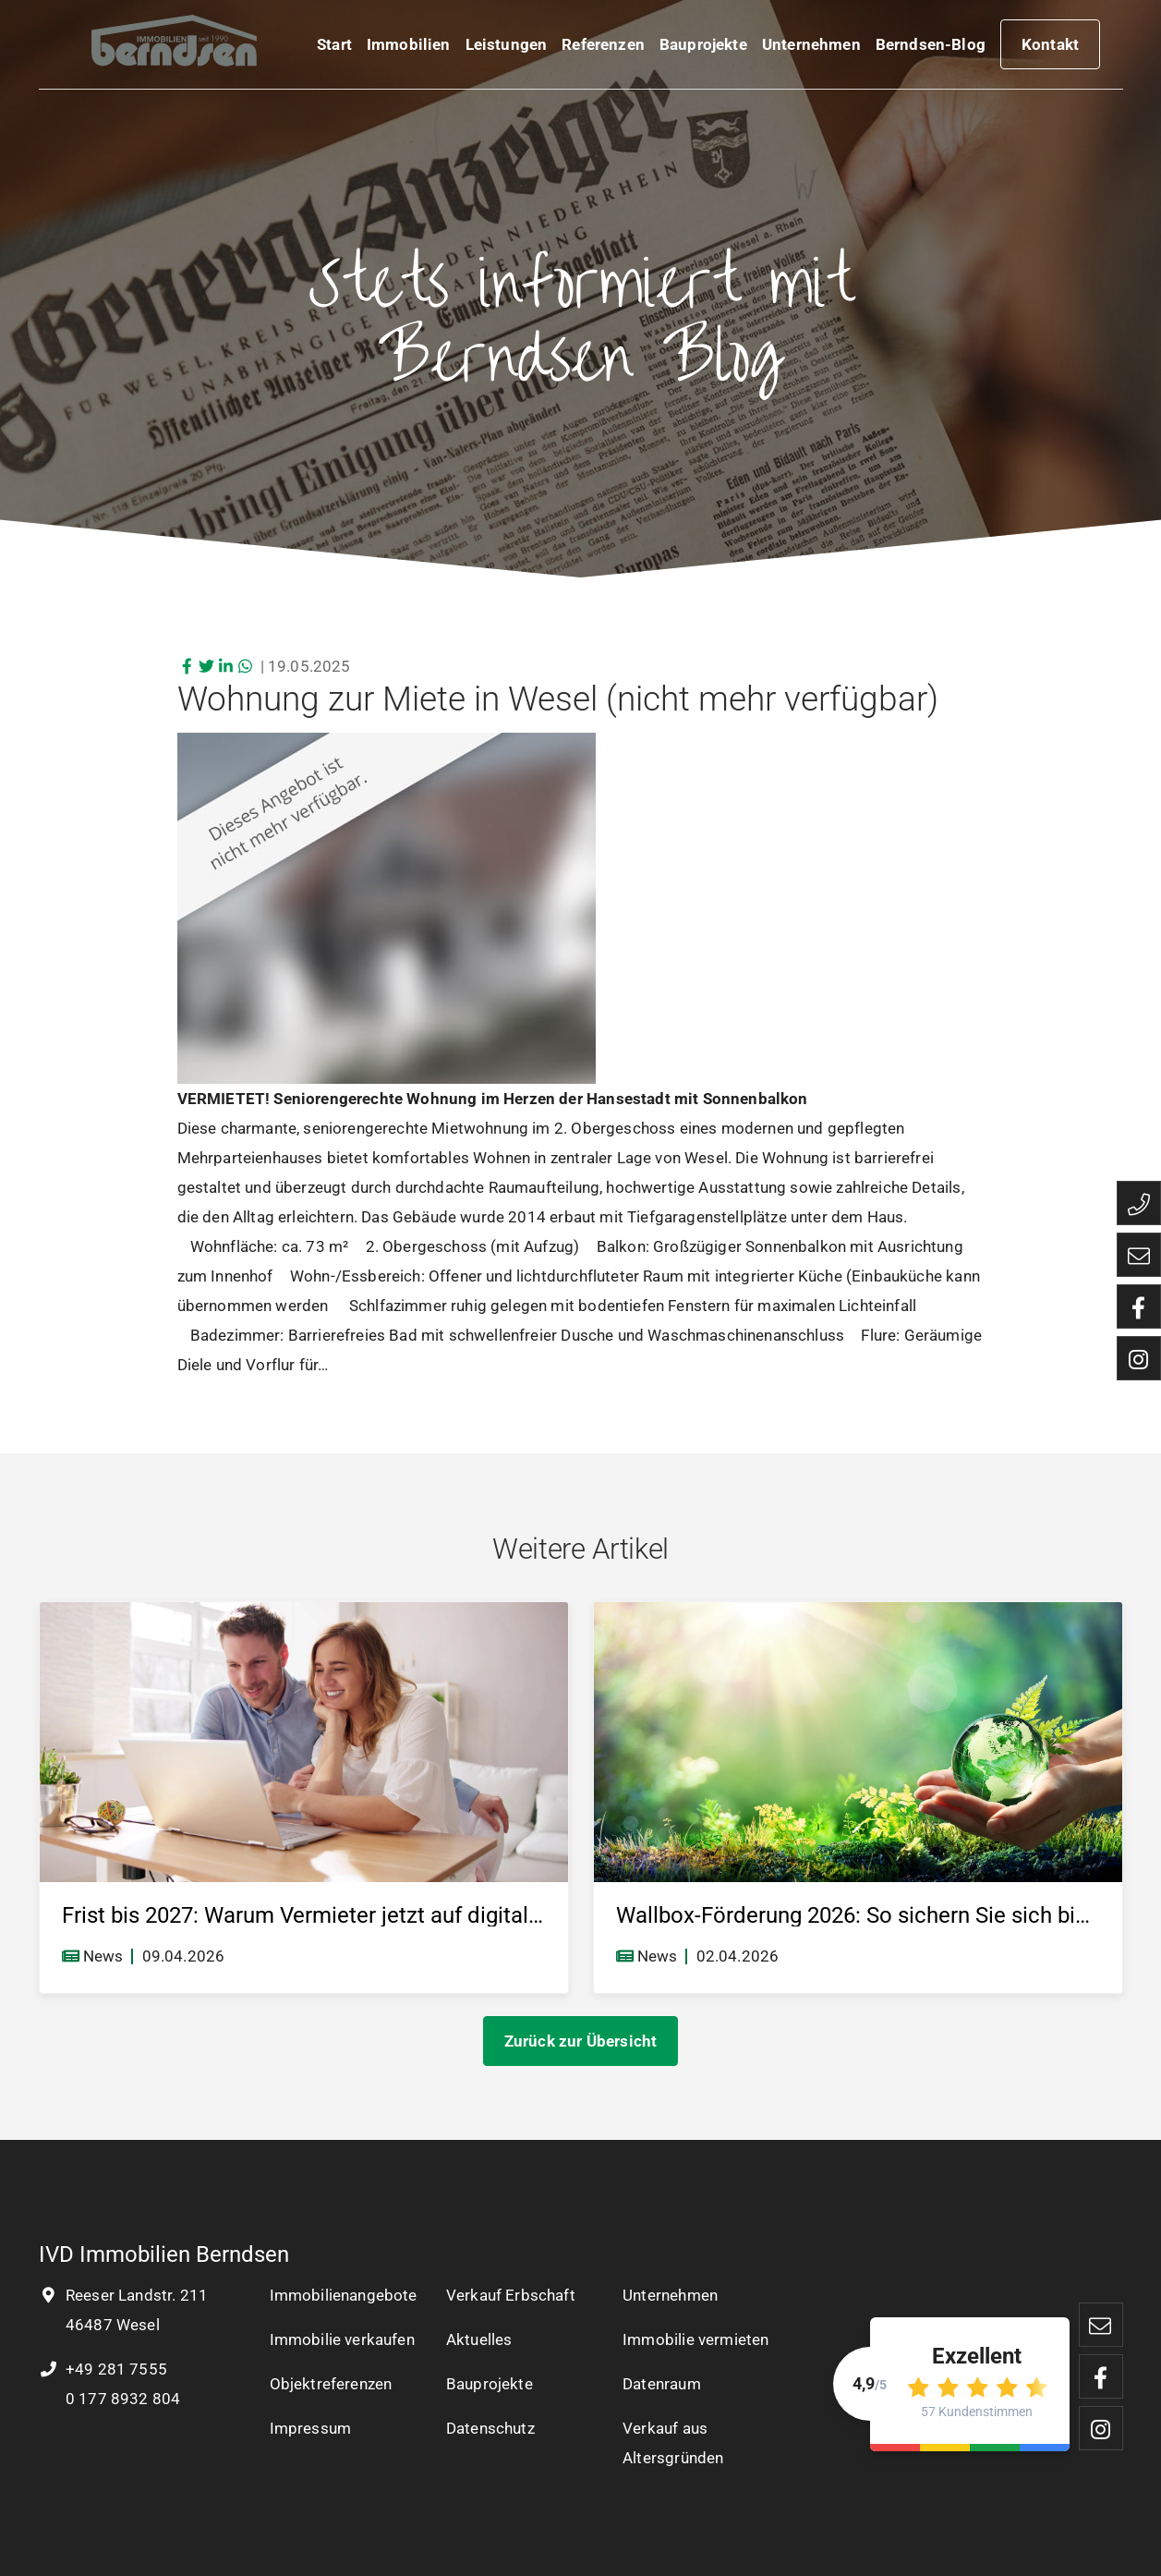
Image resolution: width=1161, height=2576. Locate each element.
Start (334, 48)
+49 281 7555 (103, 2369)
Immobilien (409, 48)
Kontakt (1050, 48)
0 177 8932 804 (121, 2398)
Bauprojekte (703, 48)
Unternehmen (811, 48)
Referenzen (603, 48)
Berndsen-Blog (931, 48)
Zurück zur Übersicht (580, 2041)
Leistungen (507, 48)
